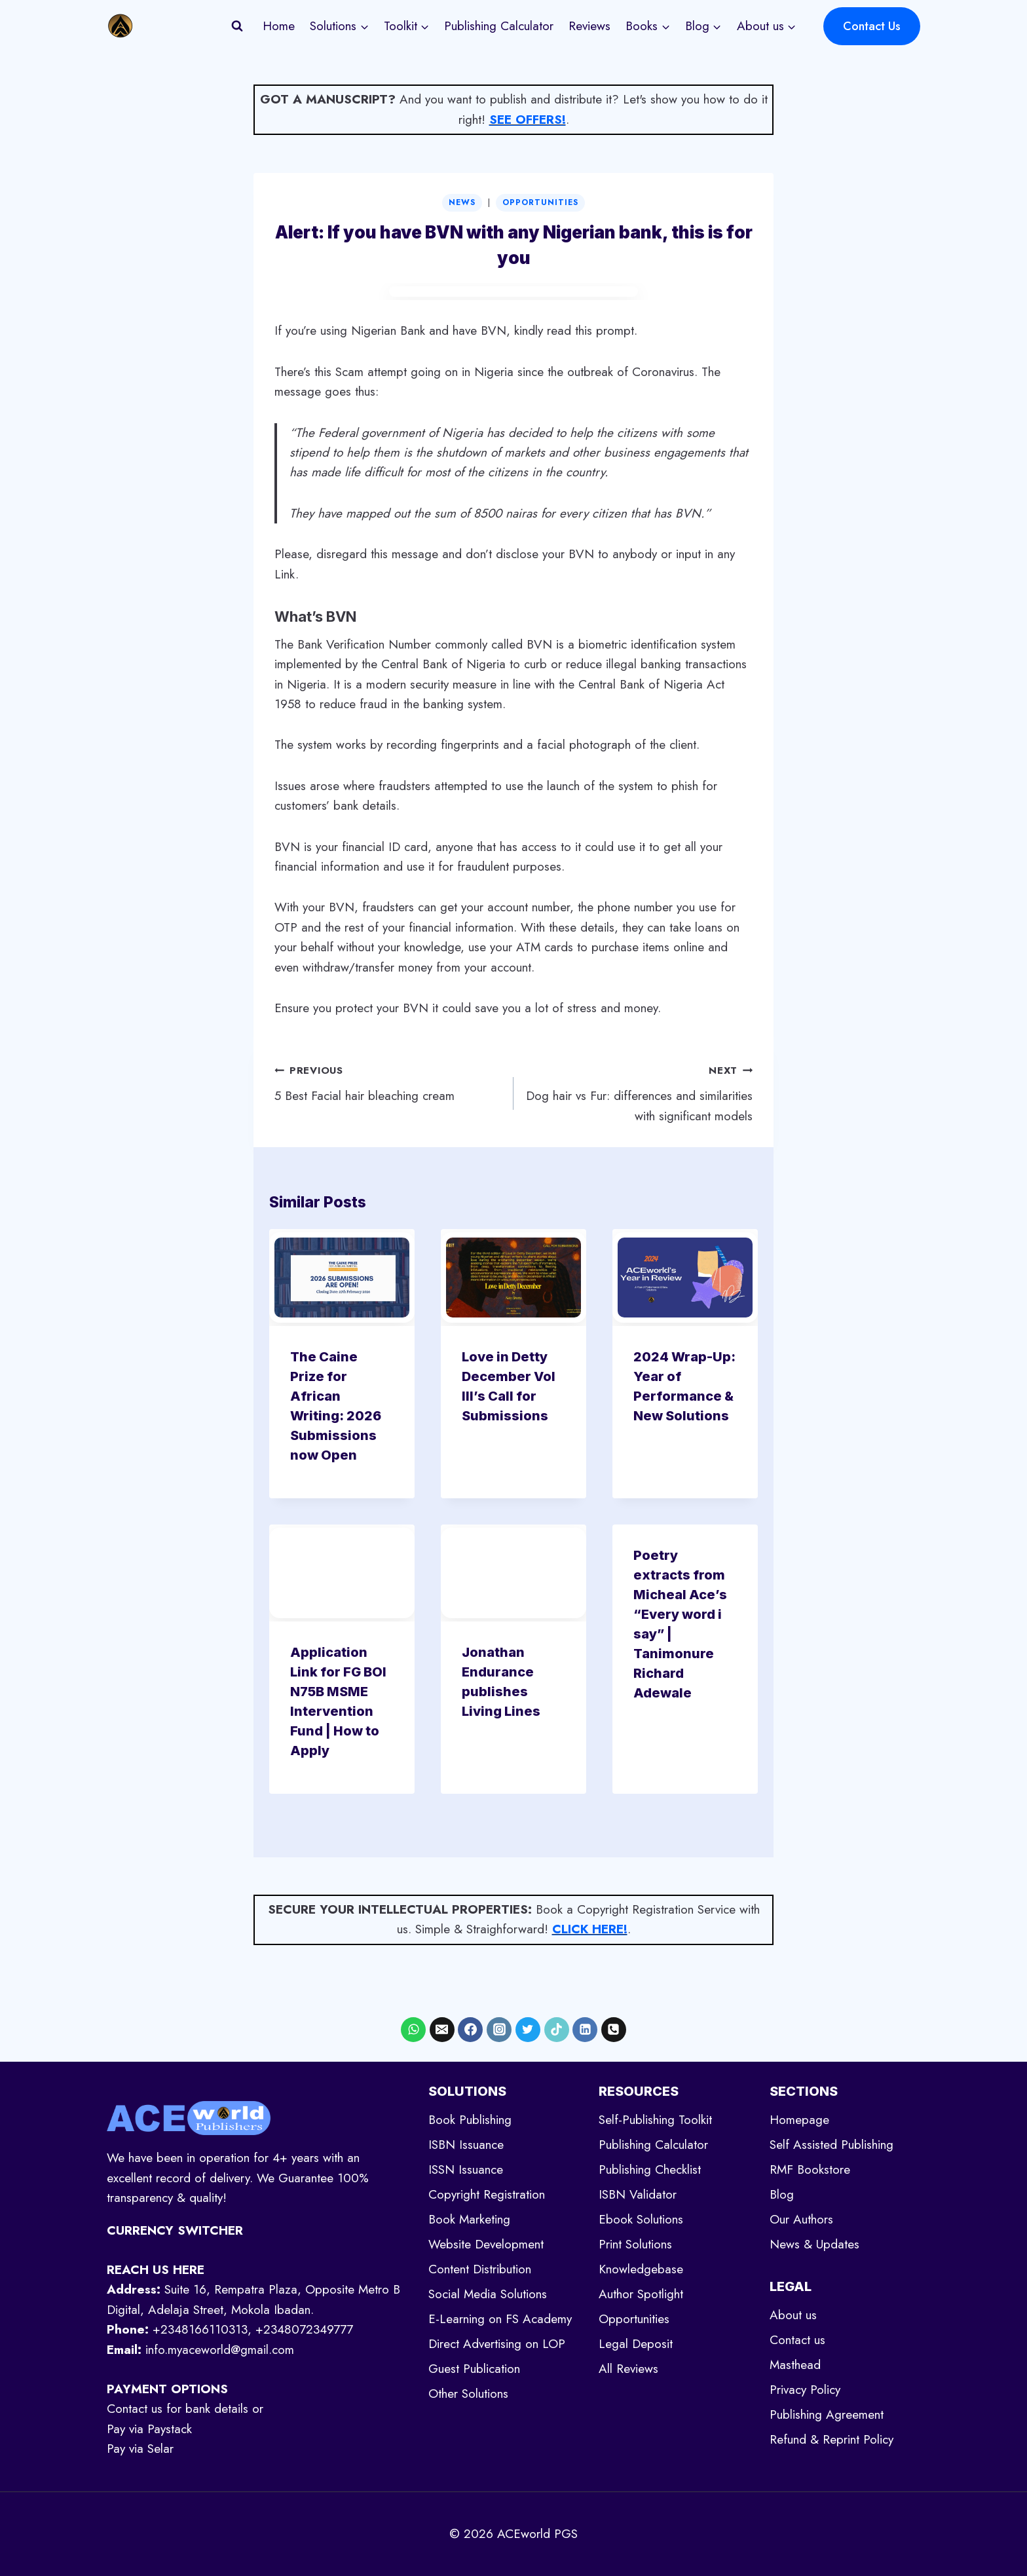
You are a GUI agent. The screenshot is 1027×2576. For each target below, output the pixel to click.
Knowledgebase (641, 2269)
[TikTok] (556, 2029)
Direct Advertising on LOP (496, 2344)
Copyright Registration (486, 2194)
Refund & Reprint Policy (831, 2439)
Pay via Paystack (149, 2429)
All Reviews (628, 2368)
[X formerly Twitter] (527, 2029)
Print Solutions (635, 2244)
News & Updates (814, 2244)
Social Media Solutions (487, 2294)
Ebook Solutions (641, 2219)
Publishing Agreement (827, 2414)
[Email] (442, 2029)
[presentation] (342, 1277)
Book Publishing (470, 2120)
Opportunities (540, 202)
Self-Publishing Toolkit (655, 2120)
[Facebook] (470, 2029)
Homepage (799, 2120)
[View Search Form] (237, 26)
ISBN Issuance (466, 2144)
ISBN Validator (638, 2194)
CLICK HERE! (589, 1929)
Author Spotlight (641, 2294)
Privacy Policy (805, 2389)
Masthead (795, 2365)
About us (793, 2315)
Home (279, 26)
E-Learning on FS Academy (500, 2319)
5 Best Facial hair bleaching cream (387, 1082)
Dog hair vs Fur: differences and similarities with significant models (639, 1092)
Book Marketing (469, 2219)
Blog (782, 2194)
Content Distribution (479, 2269)
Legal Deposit (636, 2344)
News (462, 202)
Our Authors (801, 2219)
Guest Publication (474, 2368)
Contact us (797, 2340)
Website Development (486, 2244)
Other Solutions (468, 2393)
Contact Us (872, 26)
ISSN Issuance (465, 2169)
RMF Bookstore (810, 2169)
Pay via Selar (140, 2448)
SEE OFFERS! (527, 119)
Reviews (589, 26)
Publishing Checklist (650, 2169)
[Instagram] (499, 2029)
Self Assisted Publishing (831, 2144)
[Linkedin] (584, 2029)
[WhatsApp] (413, 2029)
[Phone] (613, 2029)
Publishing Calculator (498, 26)
